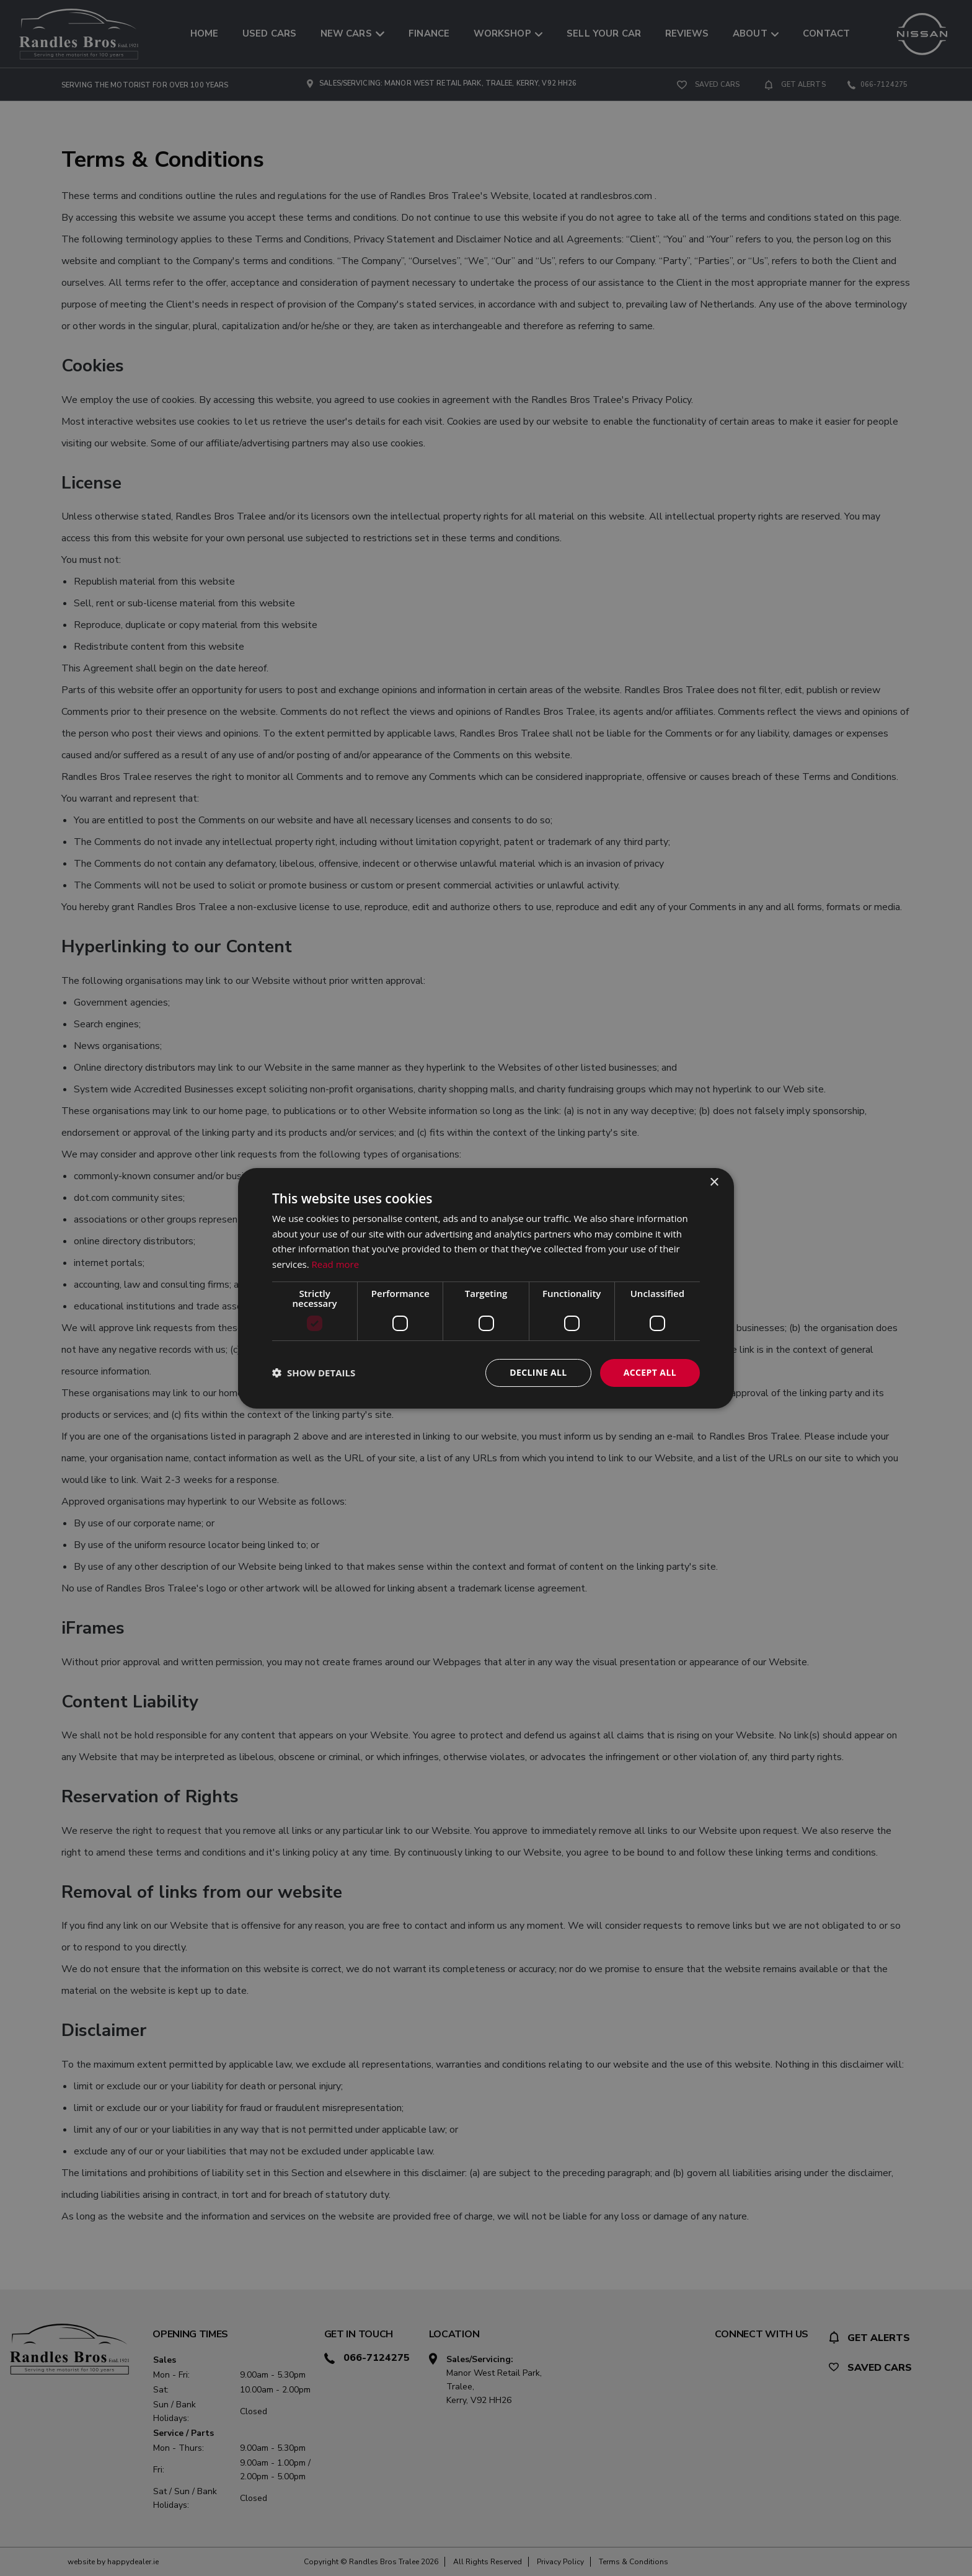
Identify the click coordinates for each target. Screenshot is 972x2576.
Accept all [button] (650, 1372)
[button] (313, 1372)
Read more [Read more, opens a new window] (336, 1264)
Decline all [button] (538, 1372)
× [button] (713, 1182)
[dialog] (486, 1287)
